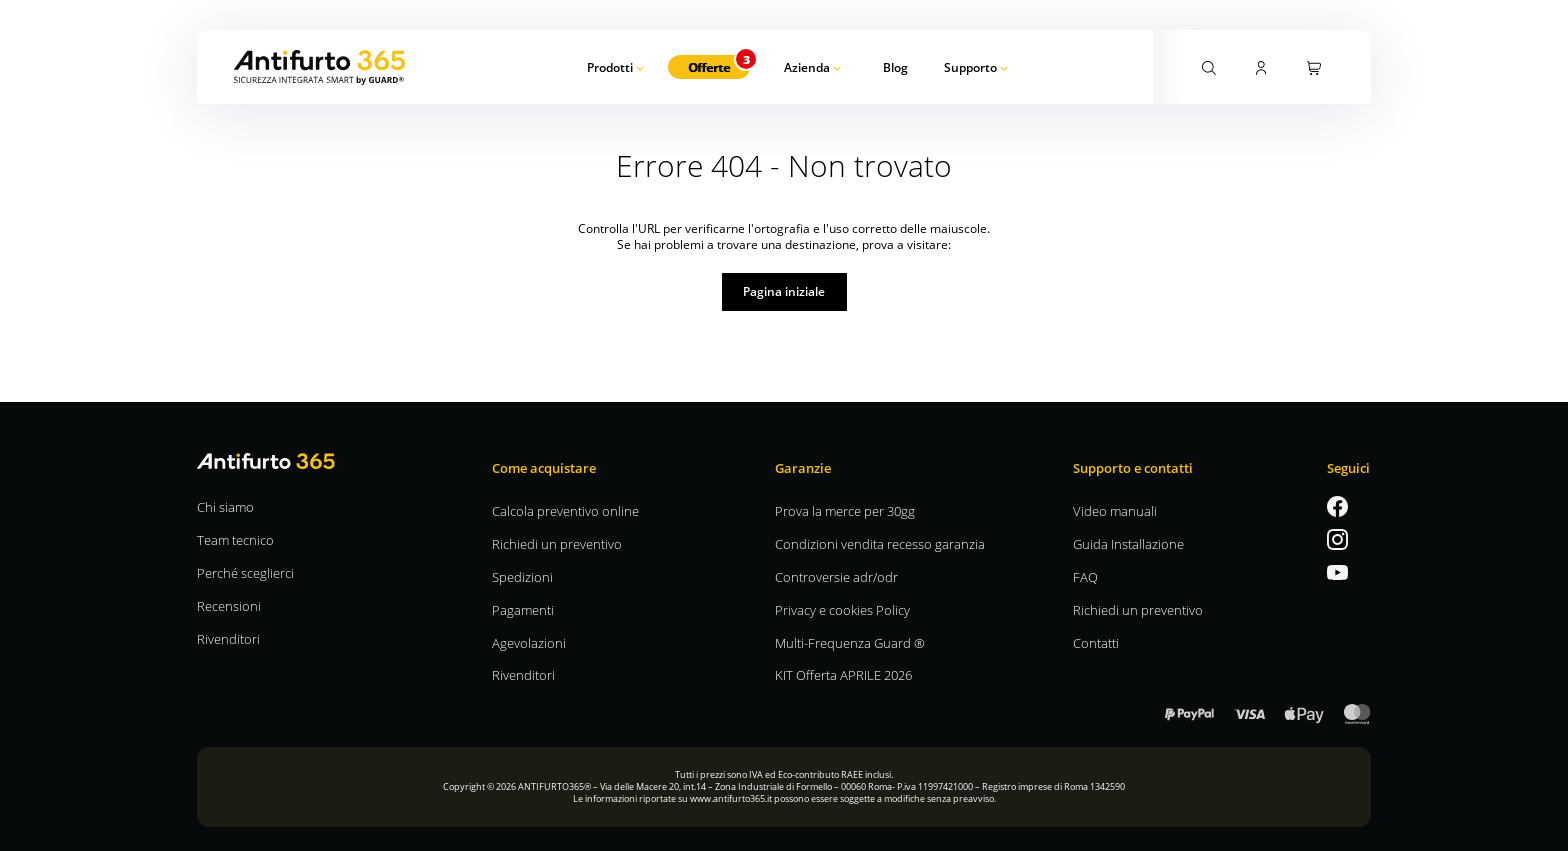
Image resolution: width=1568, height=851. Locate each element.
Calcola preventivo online (565, 510)
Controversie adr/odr (836, 576)
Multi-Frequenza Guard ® (850, 642)
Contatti (1096, 642)
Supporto (970, 67)
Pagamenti (523, 609)
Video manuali (1115, 510)
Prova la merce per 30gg (845, 510)
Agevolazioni (529, 642)
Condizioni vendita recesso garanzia (880, 543)
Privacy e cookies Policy (842, 609)
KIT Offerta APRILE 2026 (843, 674)
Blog (895, 67)
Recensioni (229, 605)
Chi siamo (225, 506)
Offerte (709, 67)
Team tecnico (235, 539)
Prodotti (610, 67)
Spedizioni (522, 576)
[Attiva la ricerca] (1209, 66)
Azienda (807, 67)
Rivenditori (228, 638)
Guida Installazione (1128, 543)
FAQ (1085, 576)
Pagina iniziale (784, 291)
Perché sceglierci (245, 572)
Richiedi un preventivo (557, 543)
